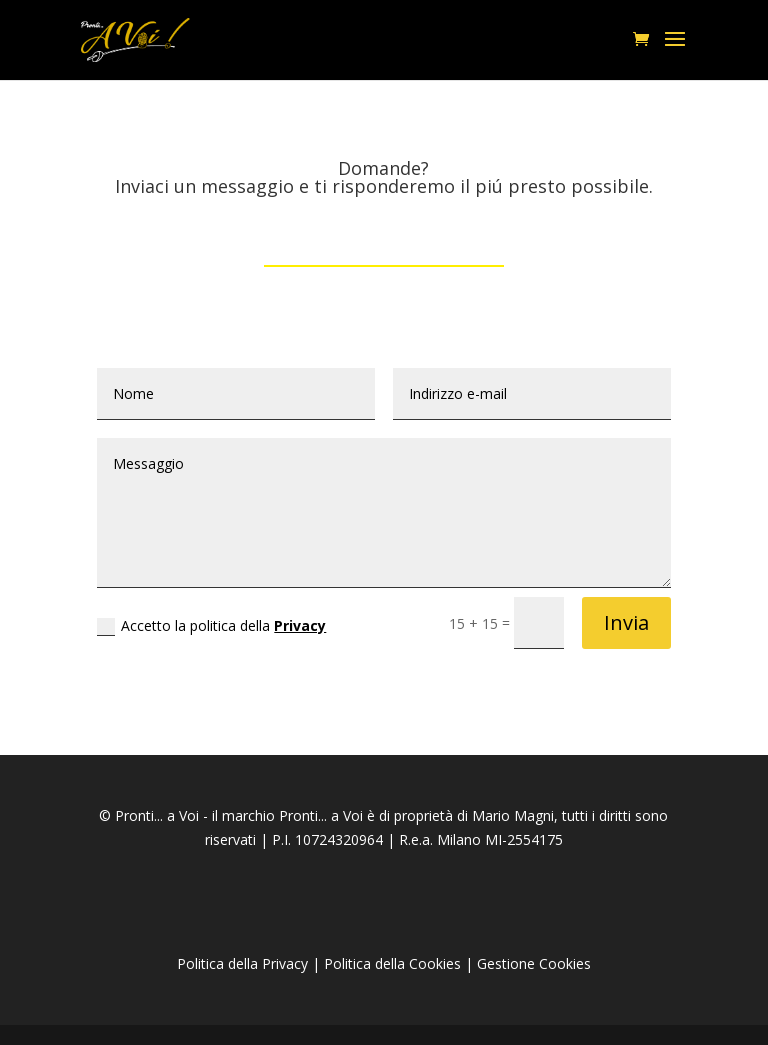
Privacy (300, 625)
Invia (626, 622)
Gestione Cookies (534, 963)
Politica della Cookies (392, 963)
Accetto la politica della (211, 626)
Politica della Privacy (242, 963)
